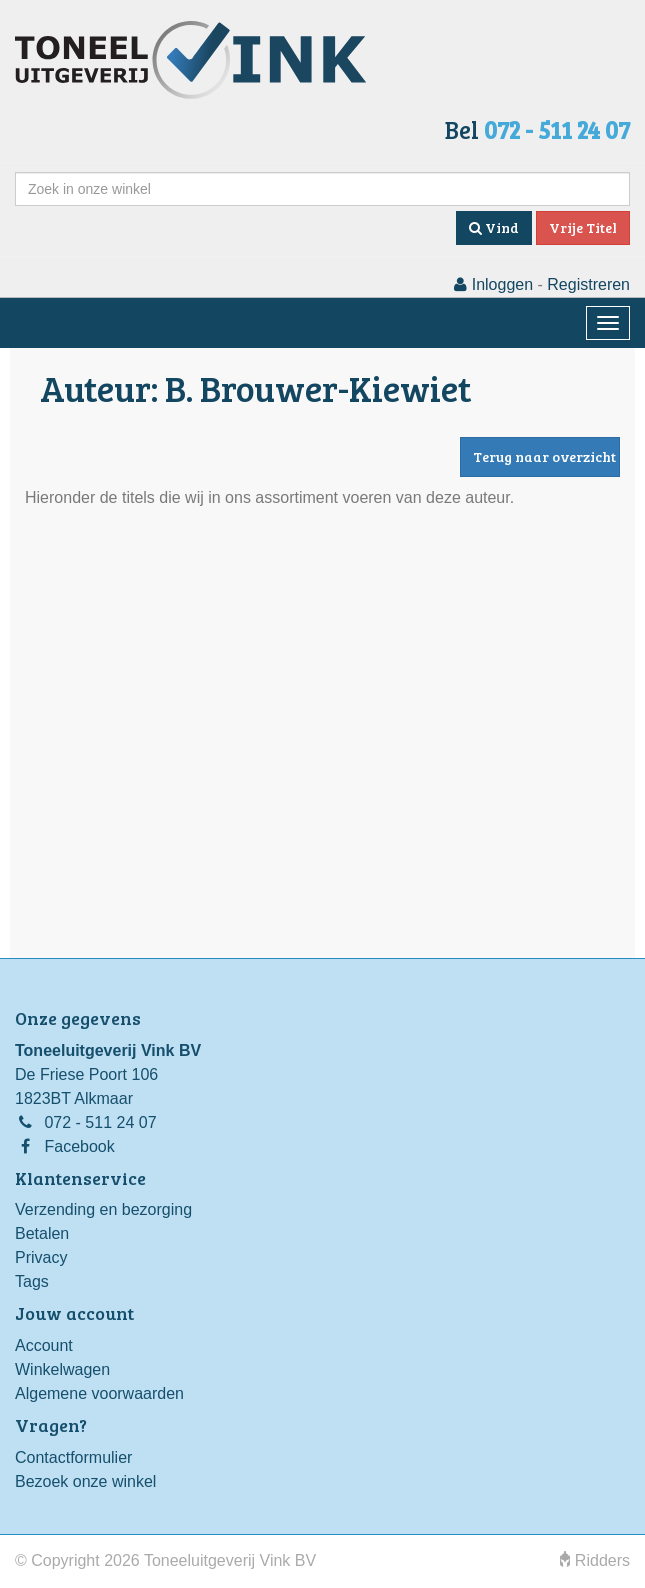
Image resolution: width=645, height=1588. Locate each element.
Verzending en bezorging (103, 1209)
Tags (32, 1281)
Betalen (42, 1233)
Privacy (41, 1257)
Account (44, 1345)
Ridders (595, 1560)
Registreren (588, 284)
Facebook (79, 1146)
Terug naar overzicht (544, 456)
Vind (494, 227)
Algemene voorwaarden (99, 1393)
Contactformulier (73, 1457)
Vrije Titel (583, 227)
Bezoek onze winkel (85, 1481)
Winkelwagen (62, 1369)
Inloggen (493, 284)
